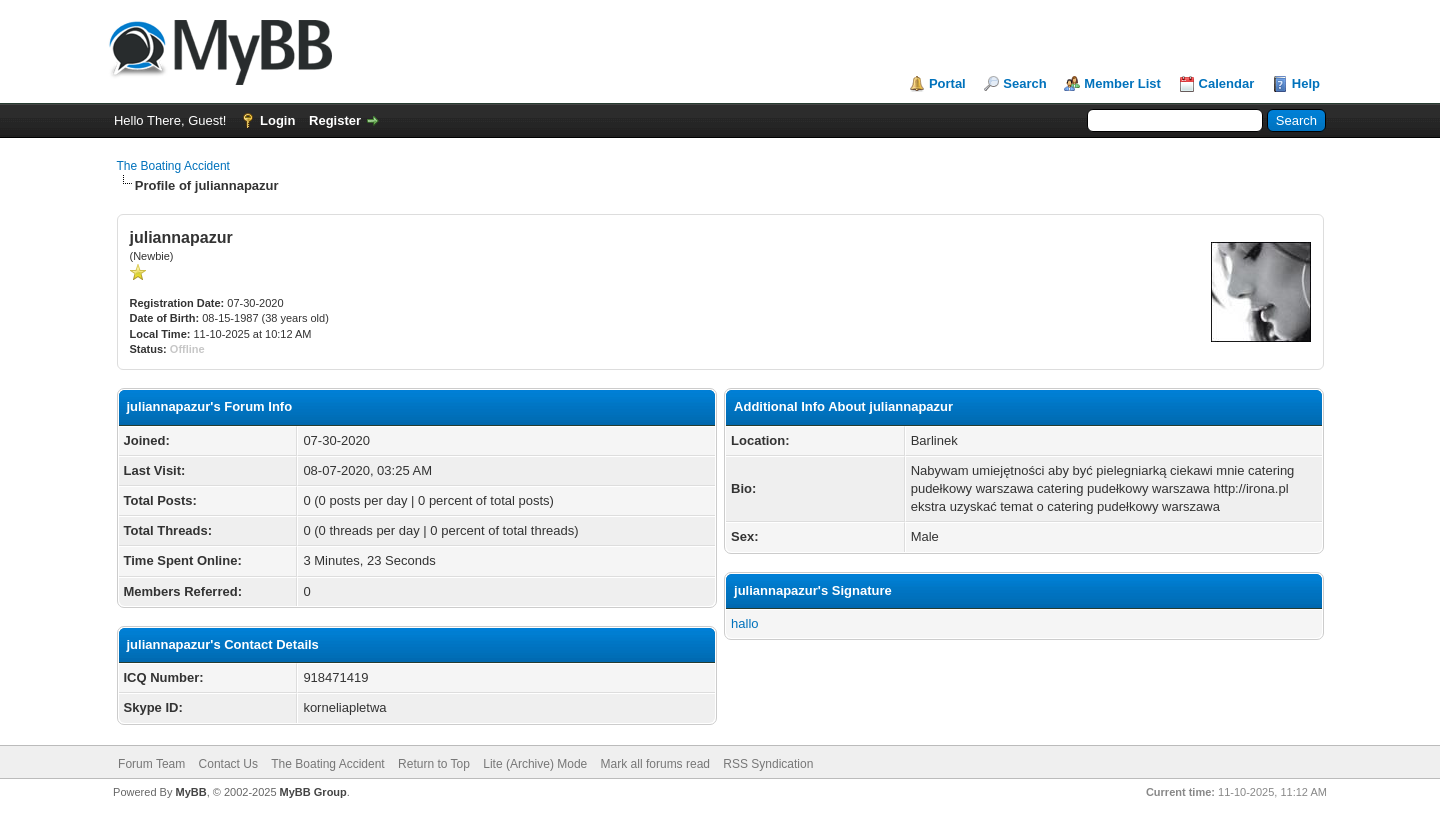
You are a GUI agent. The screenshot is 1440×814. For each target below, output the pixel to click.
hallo (744, 623)
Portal (947, 83)
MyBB (190, 792)
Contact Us (228, 764)
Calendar (1227, 83)
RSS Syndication (768, 764)
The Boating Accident (173, 166)
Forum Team (151, 764)
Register (335, 120)
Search (1024, 83)
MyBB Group (313, 792)
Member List (1122, 83)
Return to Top (434, 764)
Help (1306, 83)
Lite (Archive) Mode (535, 764)
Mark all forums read (655, 764)
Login (277, 120)
